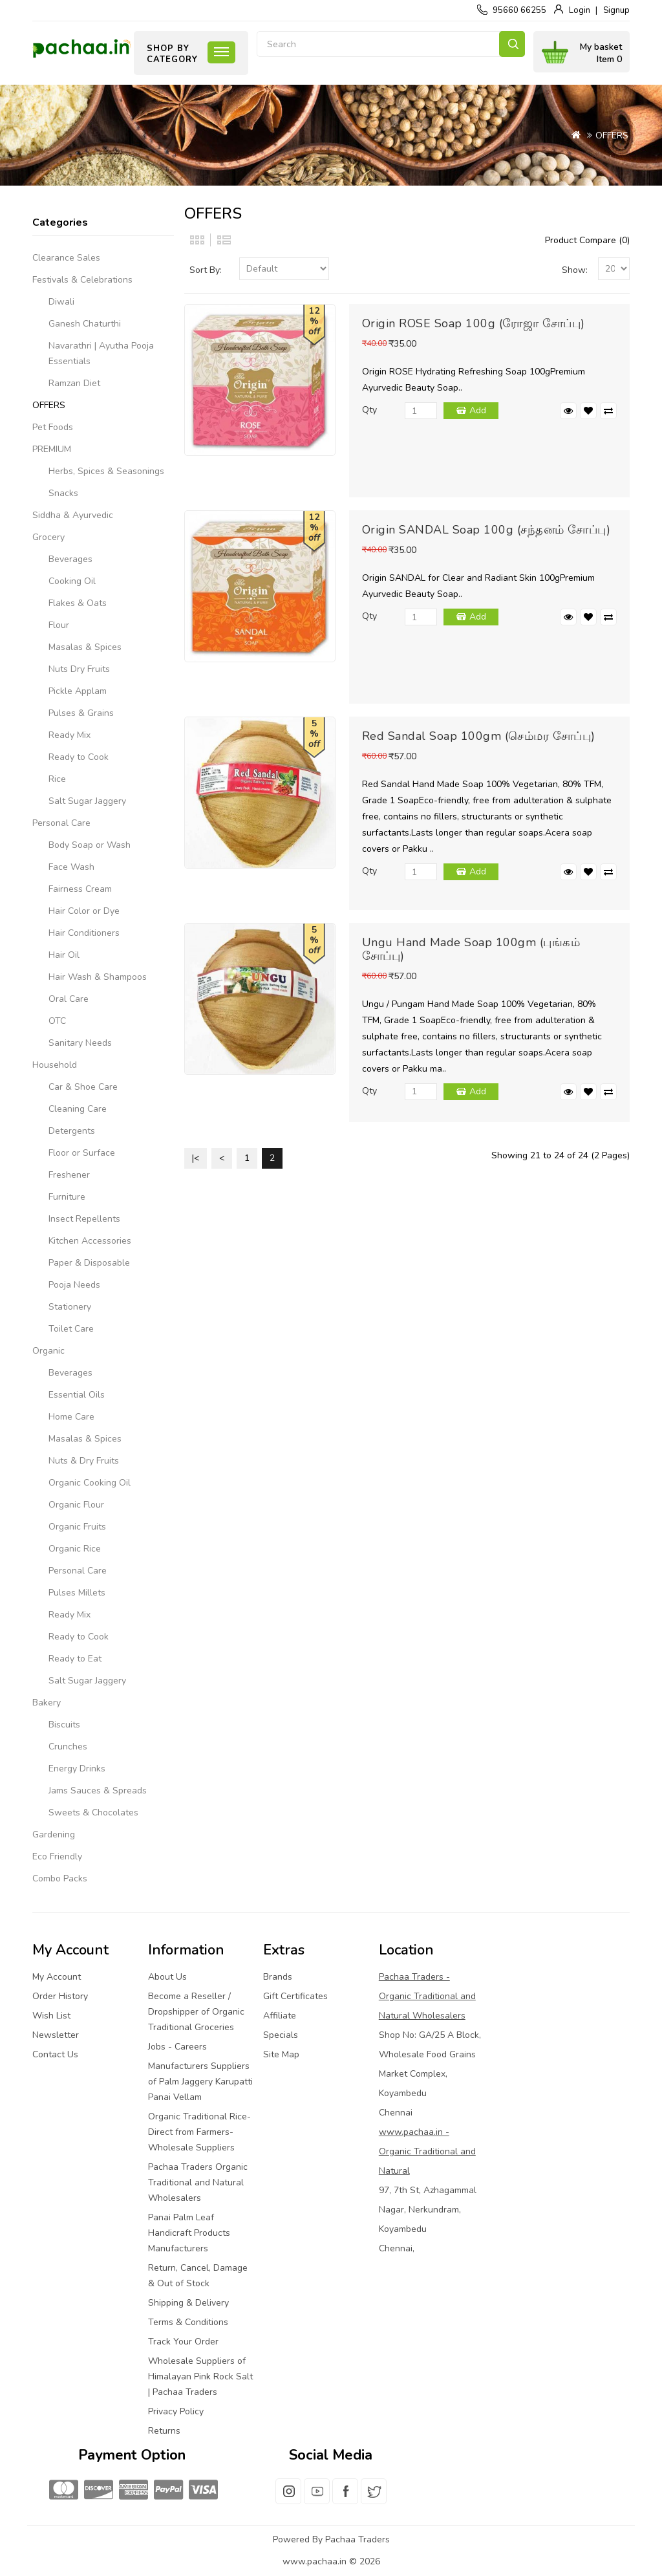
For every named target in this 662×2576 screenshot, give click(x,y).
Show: (575, 270)
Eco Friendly (57, 1856)
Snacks (63, 493)
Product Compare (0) (587, 240)
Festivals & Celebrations (82, 280)
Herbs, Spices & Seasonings (106, 471)
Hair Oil (64, 955)
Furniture (66, 1197)
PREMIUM (51, 449)
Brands (277, 1977)
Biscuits (64, 1724)
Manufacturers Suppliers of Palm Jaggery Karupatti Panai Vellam (200, 2081)
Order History (60, 1996)
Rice (57, 779)
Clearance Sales (66, 258)
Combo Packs (59, 1878)
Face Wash (71, 867)
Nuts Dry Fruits (79, 669)
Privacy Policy (176, 2411)
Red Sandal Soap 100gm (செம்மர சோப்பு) (478, 736)
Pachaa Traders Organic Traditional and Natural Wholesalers (198, 2182)
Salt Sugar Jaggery (87, 801)
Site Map (281, 2054)
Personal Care (61, 823)
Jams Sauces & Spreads (97, 1790)
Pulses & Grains (81, 713)
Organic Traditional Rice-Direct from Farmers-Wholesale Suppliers (199, 2132)
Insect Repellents (84, 1219)
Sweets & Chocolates (93, 1812)
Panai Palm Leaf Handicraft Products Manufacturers (189, 2233)
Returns (164, 2431)
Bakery (46, 1702)
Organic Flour (76, 1505)
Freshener (69, 1175)
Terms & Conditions (188, 2322)
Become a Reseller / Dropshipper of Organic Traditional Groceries (196, 2011)
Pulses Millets (76, 1592)
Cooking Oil (72, 581)
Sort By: (205, 270)
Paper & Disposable (89, 1263)
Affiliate (279, 2015)
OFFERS (611, 135)
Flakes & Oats (77, 603)
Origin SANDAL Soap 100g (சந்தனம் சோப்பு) (486, 529)
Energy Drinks (76, 1768)
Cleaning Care (77, 1109)
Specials (280, 2035)
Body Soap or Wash (89, 845)
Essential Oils (76, 1395)
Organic (48, 1351)
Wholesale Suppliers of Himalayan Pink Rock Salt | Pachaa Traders (200, 2376)
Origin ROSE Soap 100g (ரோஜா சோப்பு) (473, 323)
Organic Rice (74, 1548)
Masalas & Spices (85, 647)
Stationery (69, 1307)
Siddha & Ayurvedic (72, 515)
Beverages (70, 559)
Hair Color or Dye (84, 911)
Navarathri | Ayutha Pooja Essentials (101, 353)
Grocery (48, 537)
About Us (167, 1977)
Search (512, 44)
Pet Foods (52, 427)
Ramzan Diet (74, 383)
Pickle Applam (77, 691)
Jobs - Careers (177, 2046)
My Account (56, 1977)
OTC (57, 1021)
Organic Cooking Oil (89, 1483)
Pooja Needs (74, 1285)
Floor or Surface (81, 1153)
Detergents (71, 1131)
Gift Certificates (295, 1996)
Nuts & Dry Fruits (83, 1461)
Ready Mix (69, 735)
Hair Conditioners (84, 933)
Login (579, 10)
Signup (616, 10)
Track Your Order (183, 2341)
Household (54, 1065)
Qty (369, 410)
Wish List (51, 2015)
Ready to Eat (74, 1658)
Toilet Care (71, 1329)
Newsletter (55, 2035)
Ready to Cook (78, 757)
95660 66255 (519, 10)
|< (195, 1158)
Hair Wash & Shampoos (97, 977)
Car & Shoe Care (83, 1087)
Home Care (71, 1417)
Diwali (61, 302)
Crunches (67, 1746)
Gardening (53, 1834)
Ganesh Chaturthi (84, 324)
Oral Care (68, 999)
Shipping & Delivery (188, 2303)
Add (477, 410)
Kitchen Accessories (89, 1241)
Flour (58, 625)
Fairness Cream (80, 889)
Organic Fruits (77, 1527)
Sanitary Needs (80, 1043)
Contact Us (55, 2054)
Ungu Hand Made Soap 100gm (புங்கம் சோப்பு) (471, 949)
